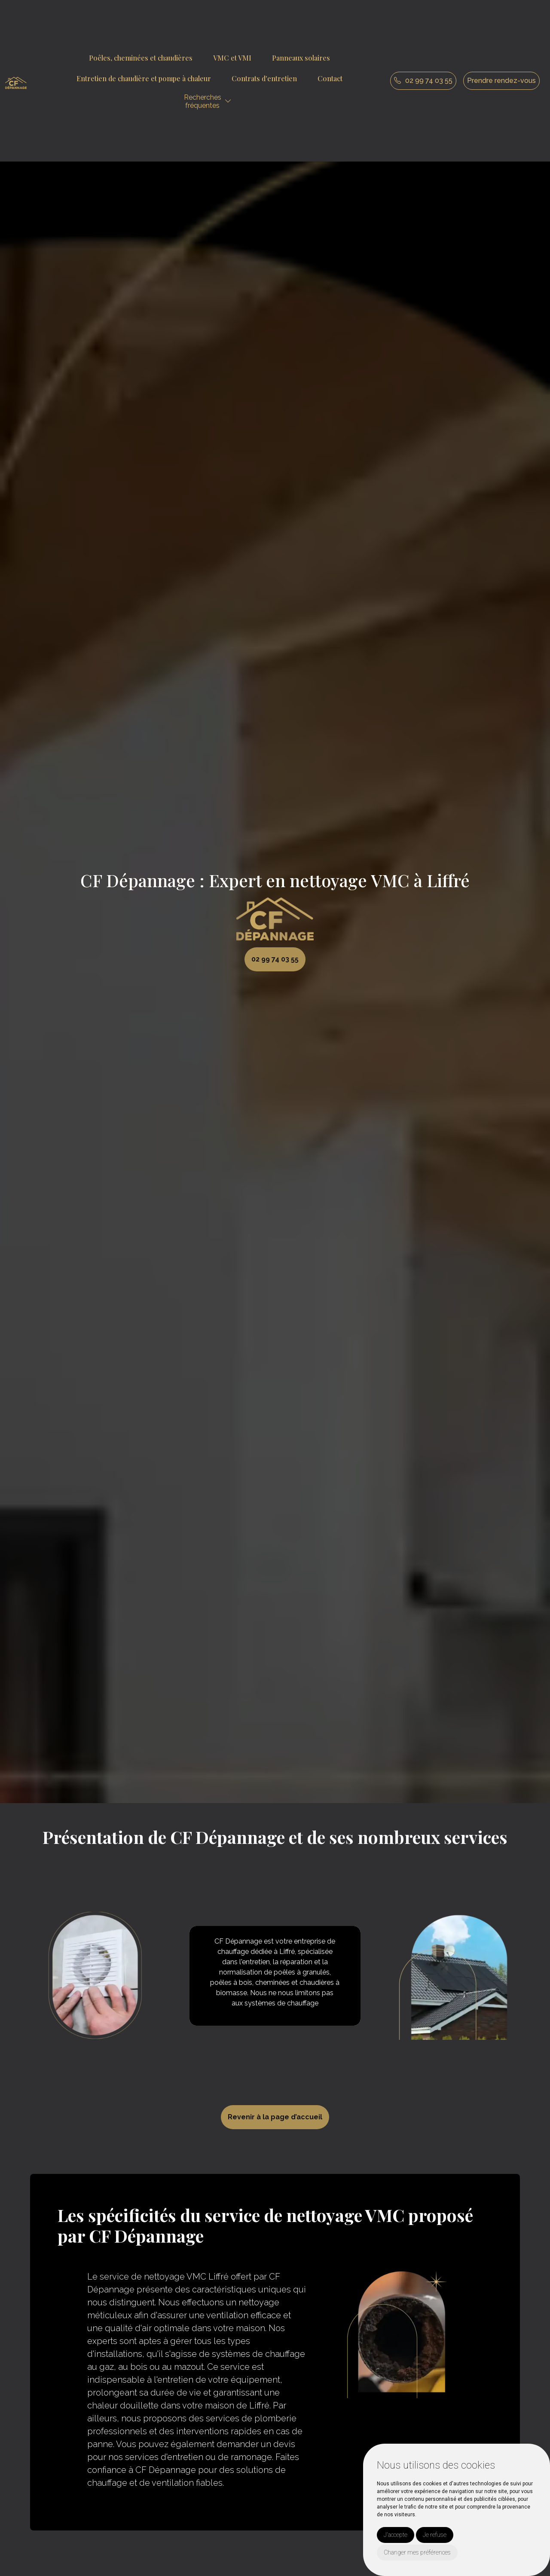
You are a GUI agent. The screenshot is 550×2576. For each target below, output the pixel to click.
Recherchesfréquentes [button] (202, 101)
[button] (228, 101)
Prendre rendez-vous (501, 80)
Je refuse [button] (434, 2534)
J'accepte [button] (395, 2534)
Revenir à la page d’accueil (275, 2117)
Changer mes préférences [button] (417, 2552)
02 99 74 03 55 (423, 80)
